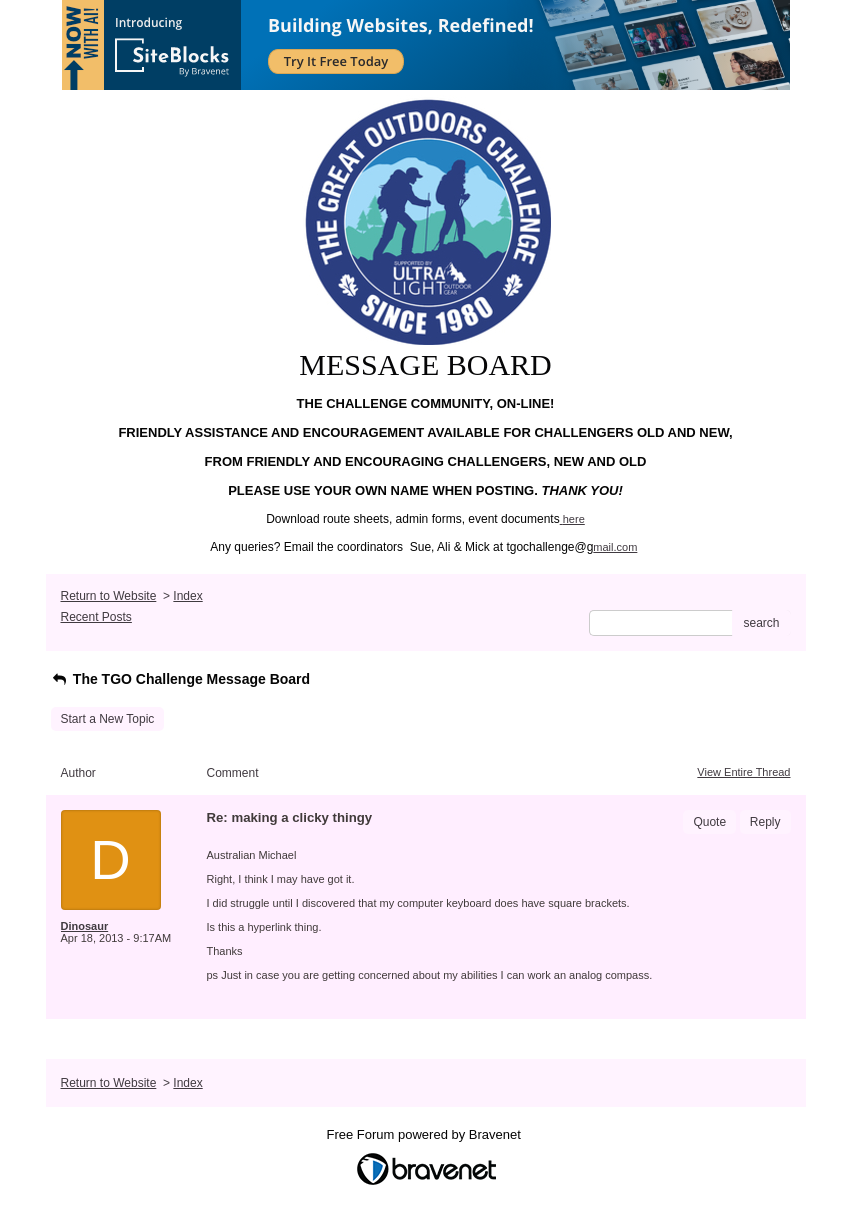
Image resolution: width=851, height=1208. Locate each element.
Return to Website (109, 596)
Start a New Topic (108, 719)
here (574, 519)
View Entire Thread (743, 772)
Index (187, 596)
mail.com (615, 547)
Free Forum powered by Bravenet (426, 1134)
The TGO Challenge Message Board (181, 679)
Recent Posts (96, 617)
